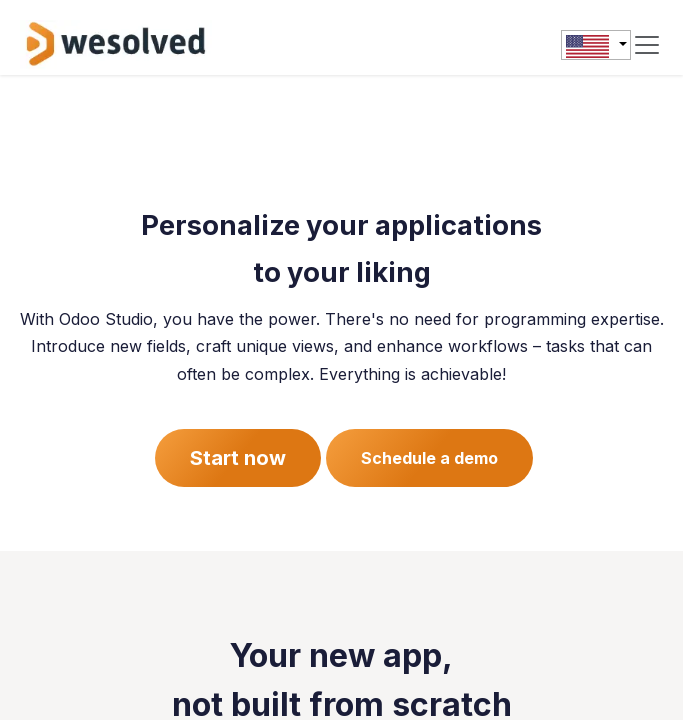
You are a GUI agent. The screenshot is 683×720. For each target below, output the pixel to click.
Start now (238, 458)
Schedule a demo (429, 458)
